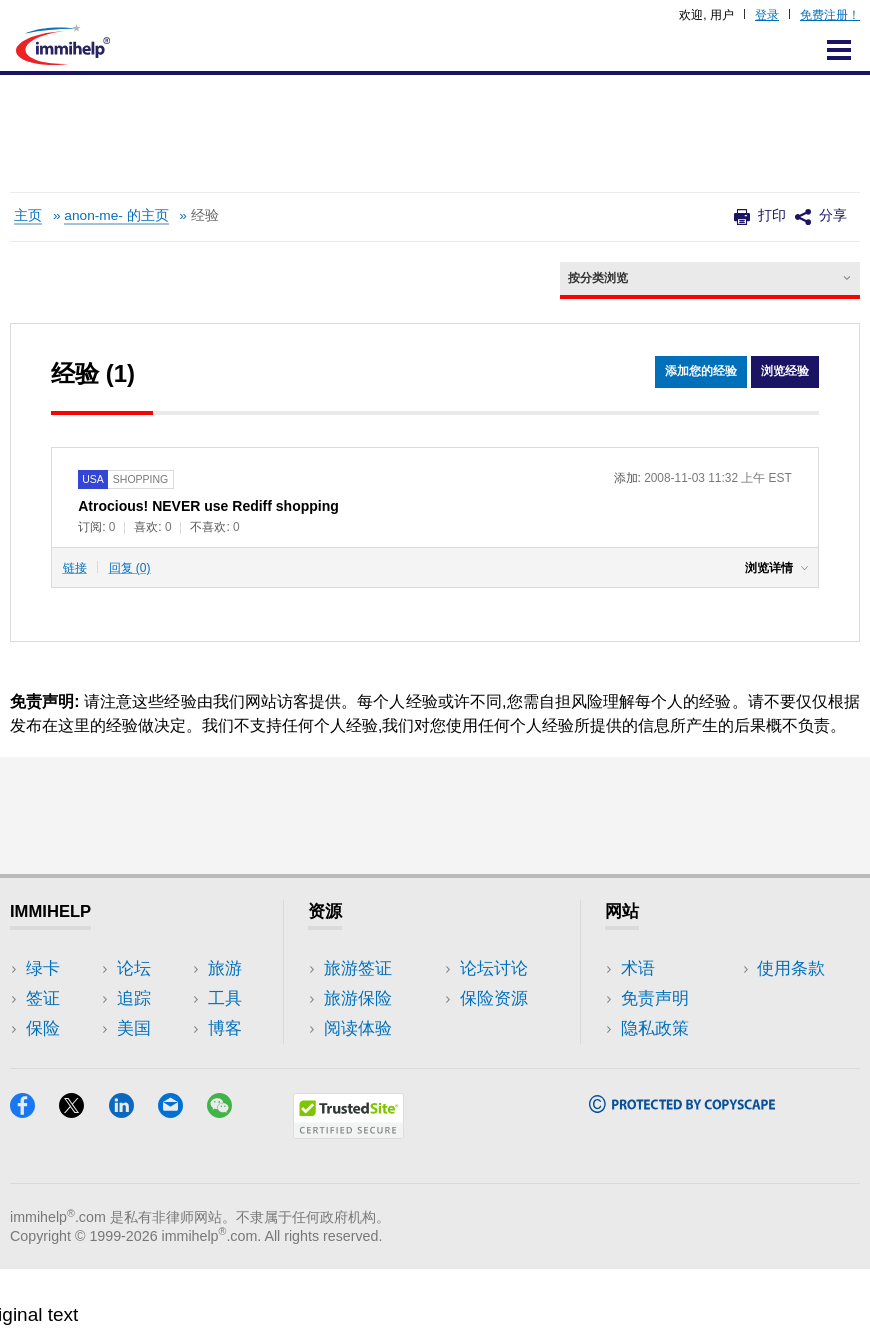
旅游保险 (358, 998)
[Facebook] (34, 1171)
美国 (179, 968)
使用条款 (655, 1058)
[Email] (182, 1171)
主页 (28, 215)
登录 (767, 15)
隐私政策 (655, 1028)
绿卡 (43, 968)
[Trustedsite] (348, 1192)
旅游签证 (358, 968)
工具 (179, 1028)
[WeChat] (229, 1171)
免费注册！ (830, 15)
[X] (83, 1171)
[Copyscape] (682, 1166)
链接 (75, 568)
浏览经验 (785, 372)
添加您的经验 (701, 372)
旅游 (179, 998)
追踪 (43, 1088)
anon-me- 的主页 (116, 215)
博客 (179, 1058)
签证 (43, 998)
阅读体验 (358, 1028)
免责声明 (655, 998)
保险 (43, 1028)
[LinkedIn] (133, 1171)
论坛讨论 (358, 1058)
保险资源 (358, 1088)
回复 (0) (130, 568)
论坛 (43, 1058)
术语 (638, 968)
